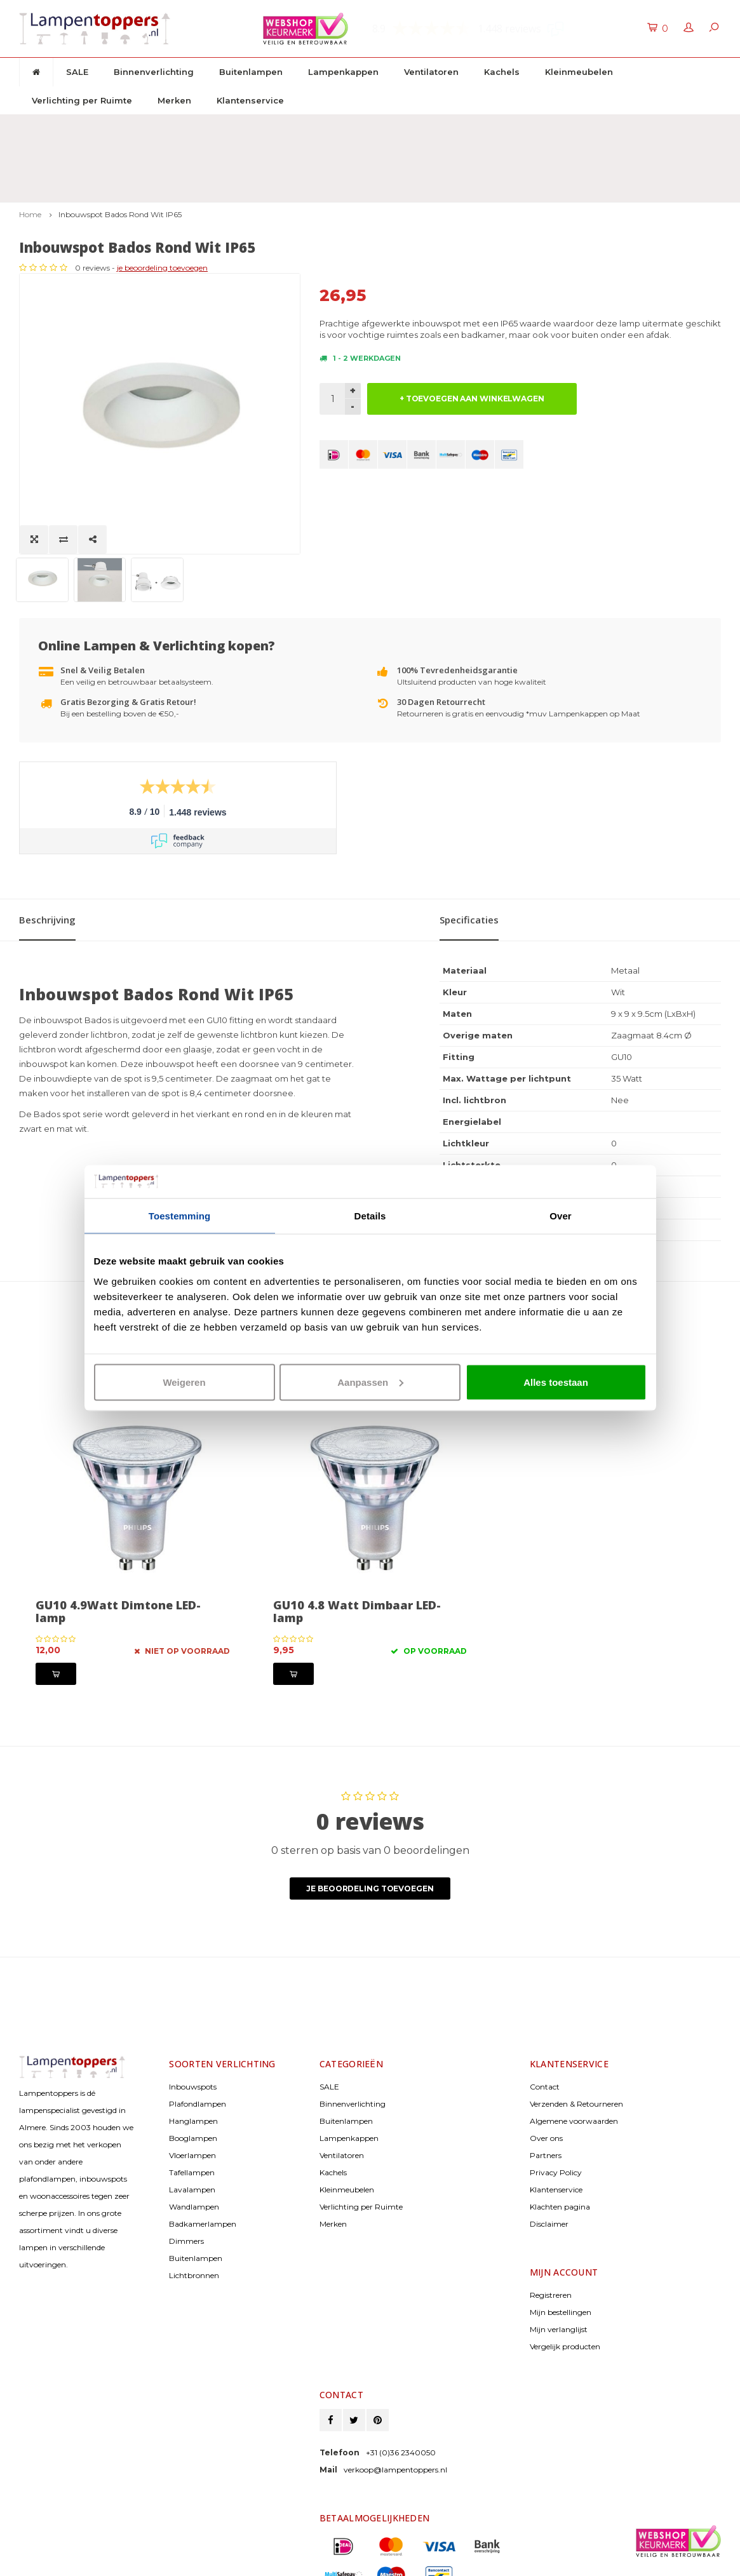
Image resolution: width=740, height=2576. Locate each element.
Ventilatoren (431, 72)
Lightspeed (38, 2562)
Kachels (502, 72)
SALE (77, 72)
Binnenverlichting (154, 72)
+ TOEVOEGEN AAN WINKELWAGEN (472, 335)
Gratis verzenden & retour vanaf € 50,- (107, 126)
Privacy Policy (556, 2074)
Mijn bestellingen (560, 2214)
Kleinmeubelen (579, 72)
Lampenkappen (343, 72)
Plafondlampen (197, 2006)
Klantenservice (250, 100)
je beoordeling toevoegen (462, 204)
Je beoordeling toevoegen (369, 1790)
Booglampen (193, 2040)
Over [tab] (560, 1216)
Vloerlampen (192, 2057)
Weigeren (184, 1381)
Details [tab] (370, 1216)
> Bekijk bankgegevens (361, 2507)
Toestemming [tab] (180, 1216)
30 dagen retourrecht (313, 126)
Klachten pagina (560, 2109)
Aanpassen (370, 1381)
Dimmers (186, 2143)
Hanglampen (193, 2023)
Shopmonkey (122, 2562)
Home (30, 151)
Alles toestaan (555, 1381)
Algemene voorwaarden (574, 2023)
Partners (546, 2057)
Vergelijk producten (565, 2248)
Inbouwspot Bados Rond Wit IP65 (120, 151)
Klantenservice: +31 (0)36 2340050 (647, 126)
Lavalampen (192, 2091)
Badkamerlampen (202, 2126)
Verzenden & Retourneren (576, 2006)
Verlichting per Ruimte (82, 100)
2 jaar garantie (470, 126)
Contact (545, 1989)
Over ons (546, 2040)
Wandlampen (194, 2109)
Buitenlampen (251, 72)
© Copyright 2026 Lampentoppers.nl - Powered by (102, 2553)
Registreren (551, 2197)
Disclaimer (549, 2126)
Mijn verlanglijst (559, 2231)
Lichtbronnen (194, 2177)
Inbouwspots (193, 1989)
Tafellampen (192, 2074)
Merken (174, 100)
